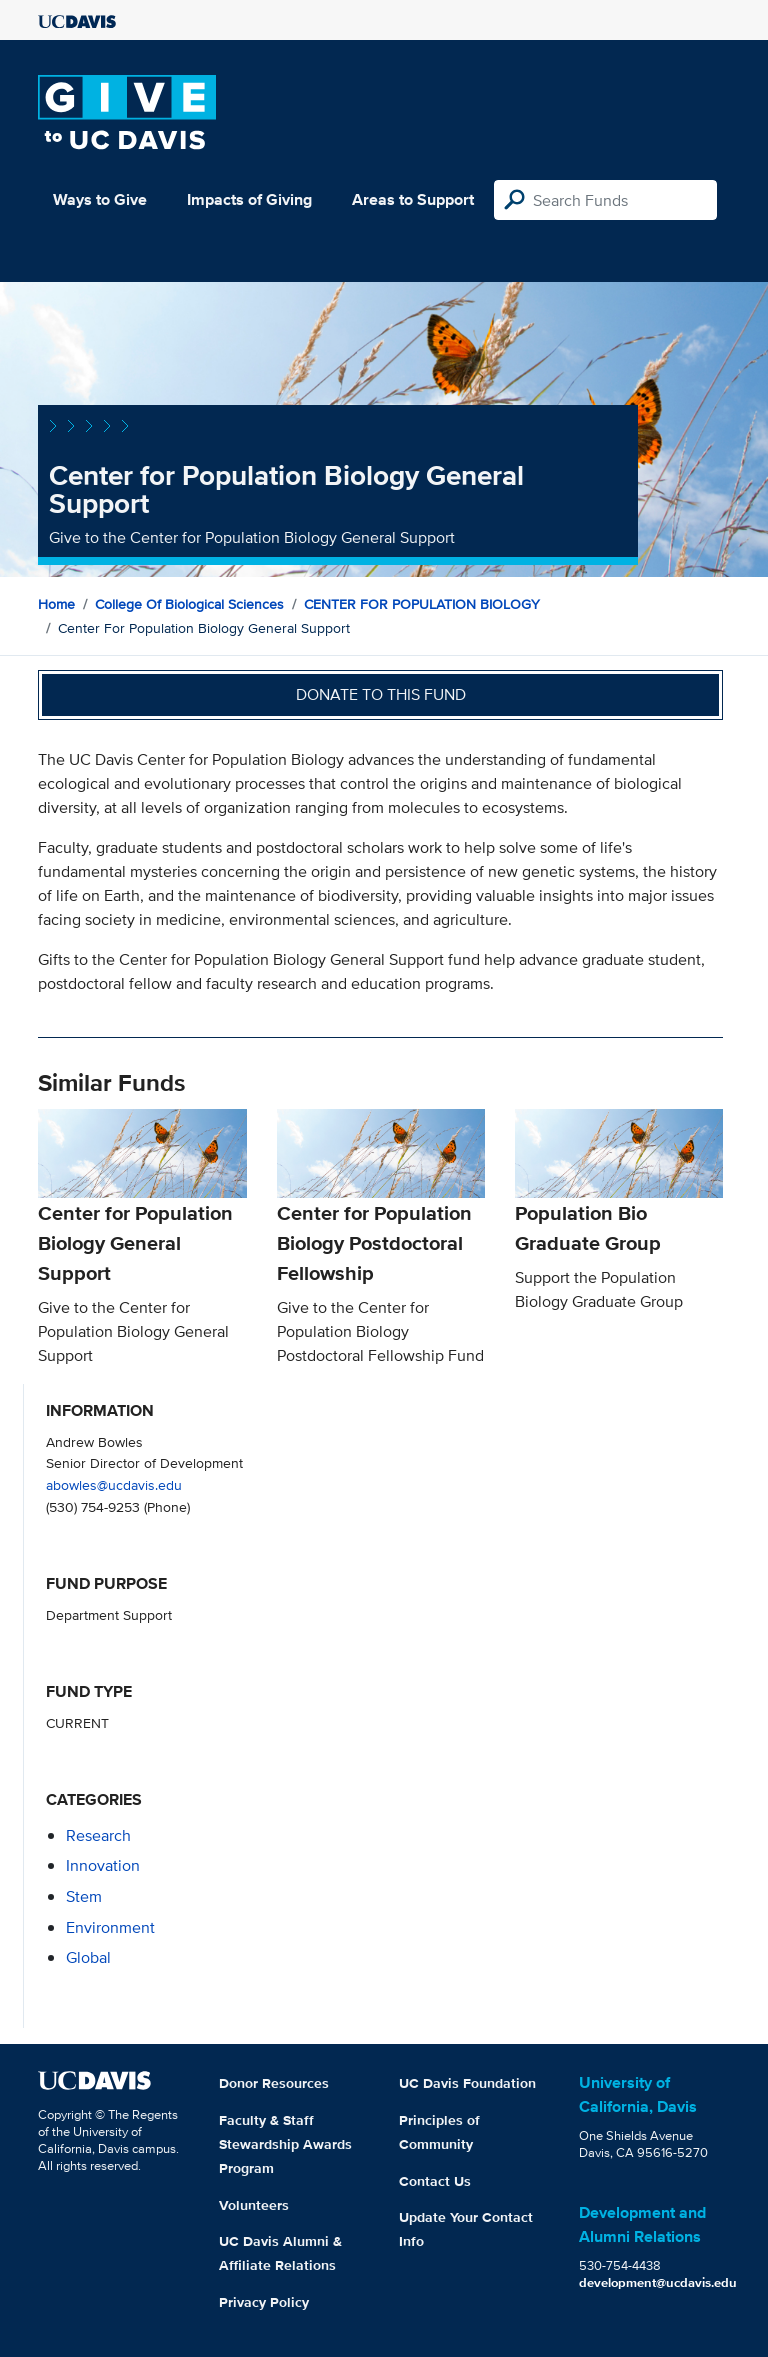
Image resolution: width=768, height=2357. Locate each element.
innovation (103, 1865)
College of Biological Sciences (189, 604)
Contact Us (435, 2181)
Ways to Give (100, 199)
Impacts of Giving (249, 199)
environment (110, 1927)
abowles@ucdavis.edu (114, 1484)
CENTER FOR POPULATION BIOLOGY (422, 604)
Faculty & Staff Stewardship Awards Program (285, 2144)
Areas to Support (413, 199)
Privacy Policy (264, 2302)
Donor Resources (274, 2083)
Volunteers (254, 2205)
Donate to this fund (381, 694)
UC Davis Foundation (467, 2083)
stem (84, 1896)
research (98, 1835)
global (88, 1957)
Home (56, 604)
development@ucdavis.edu (658, 2282)
